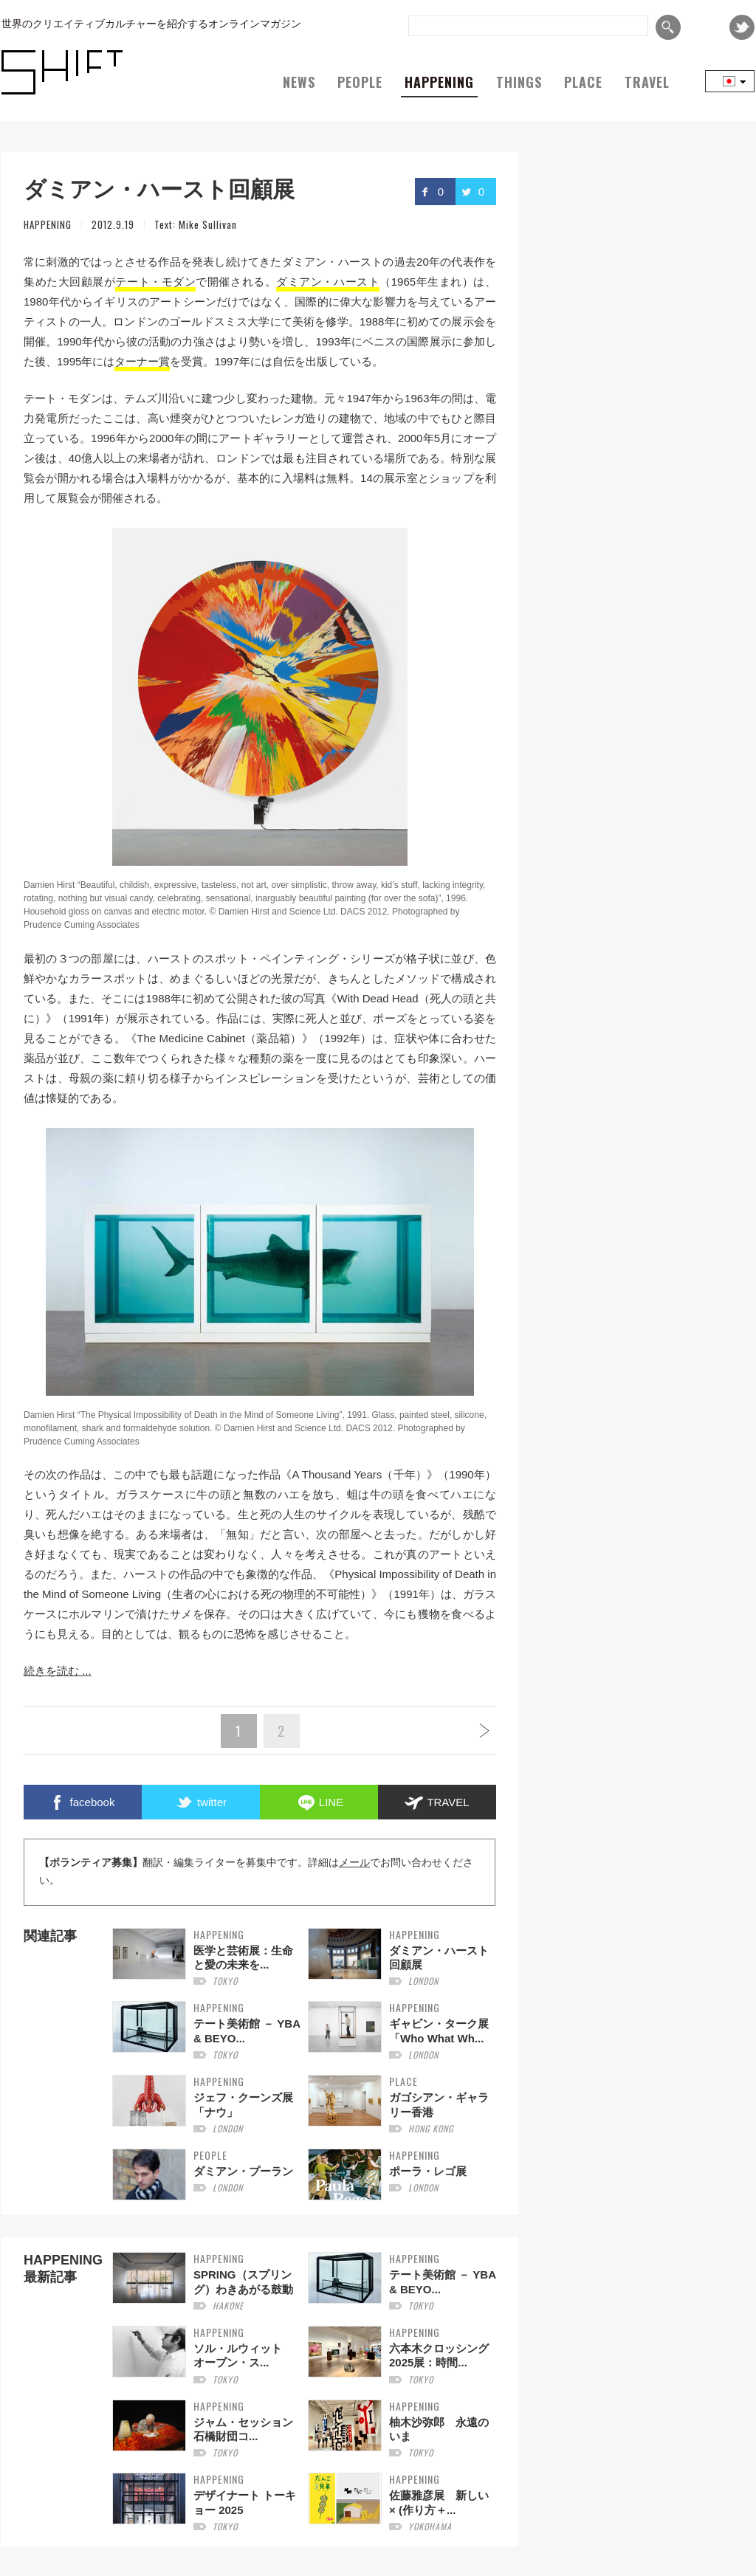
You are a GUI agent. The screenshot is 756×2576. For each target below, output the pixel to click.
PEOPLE (359, 82)
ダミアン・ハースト (327, 281)
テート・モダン (155, 281)
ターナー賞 (142, 361)
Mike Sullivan (208, 224)
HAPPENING (439, 82)
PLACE (583, 82)
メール (354, 1862)
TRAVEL (647, 82)
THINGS (519, 82)
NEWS (299, 82)
